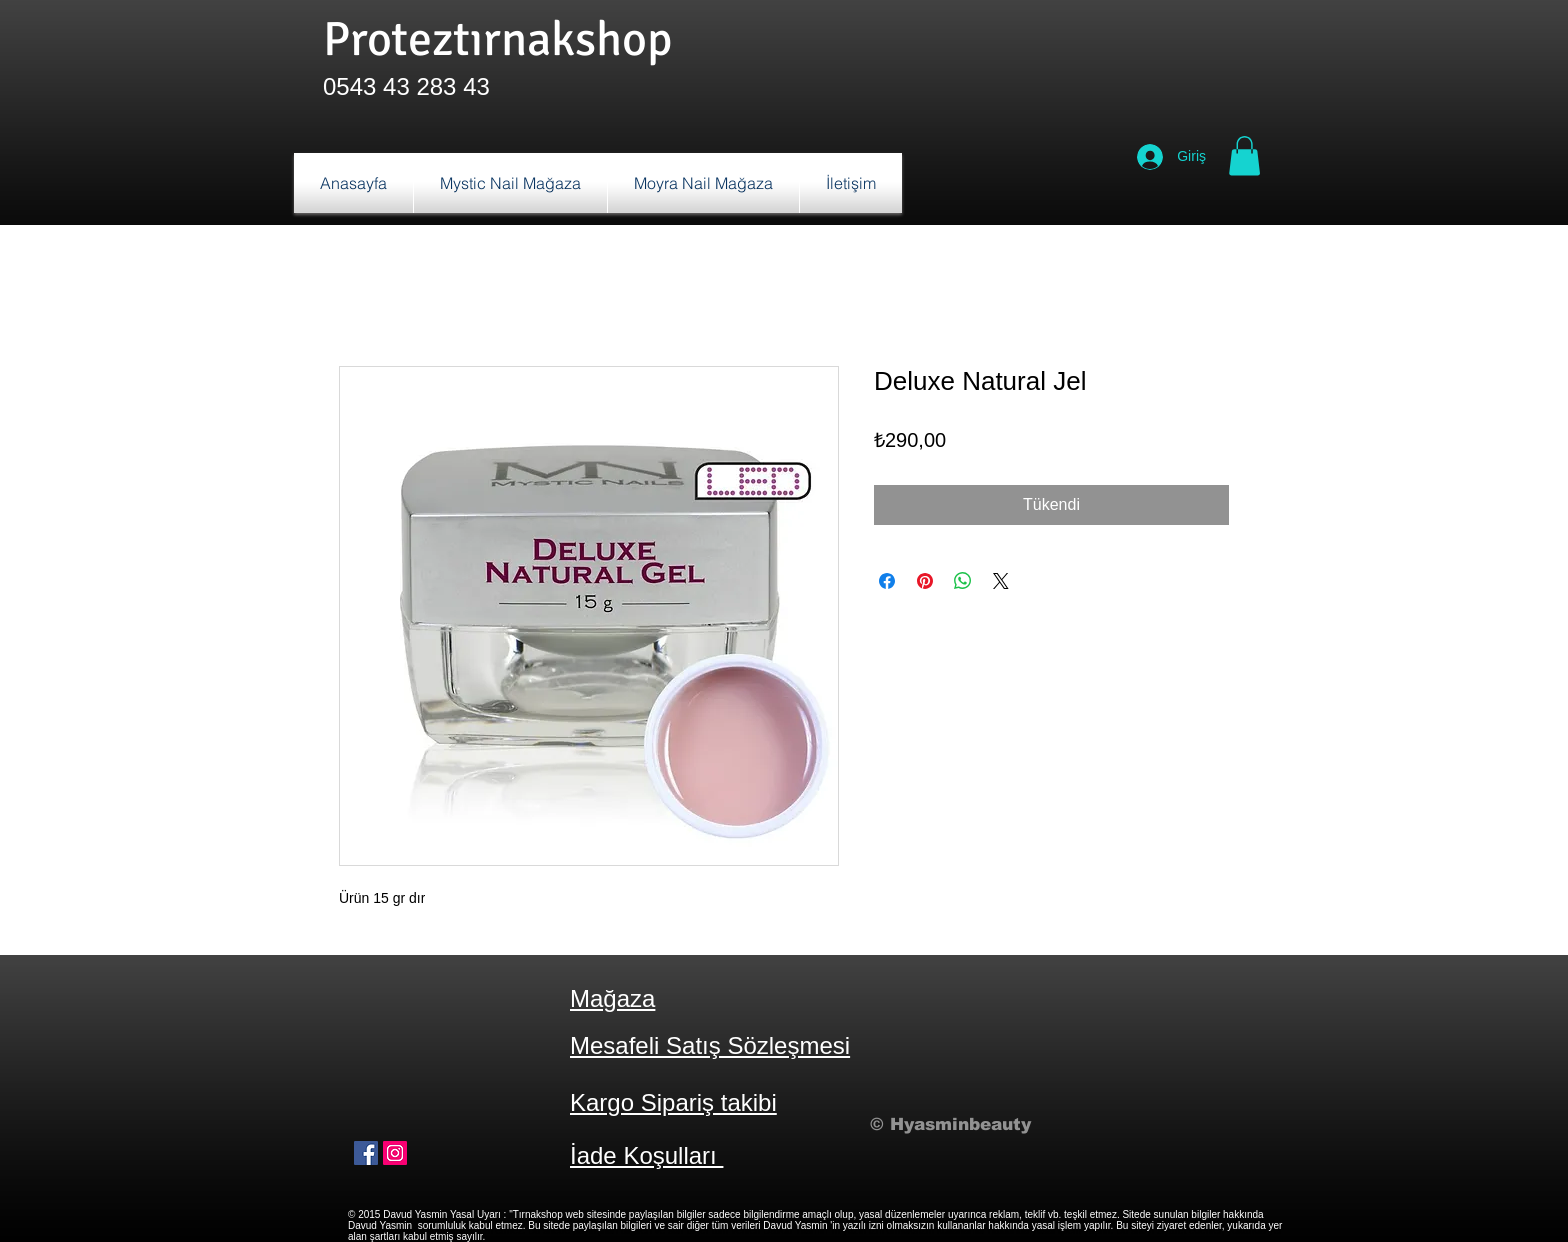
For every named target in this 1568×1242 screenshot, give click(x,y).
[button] (1244, 155)
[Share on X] (1001, 581)
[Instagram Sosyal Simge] (395, 1153)
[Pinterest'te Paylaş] (925, 581)
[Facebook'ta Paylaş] (887, 581)
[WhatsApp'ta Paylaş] (963, 581)
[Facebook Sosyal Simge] (366, 1153)
